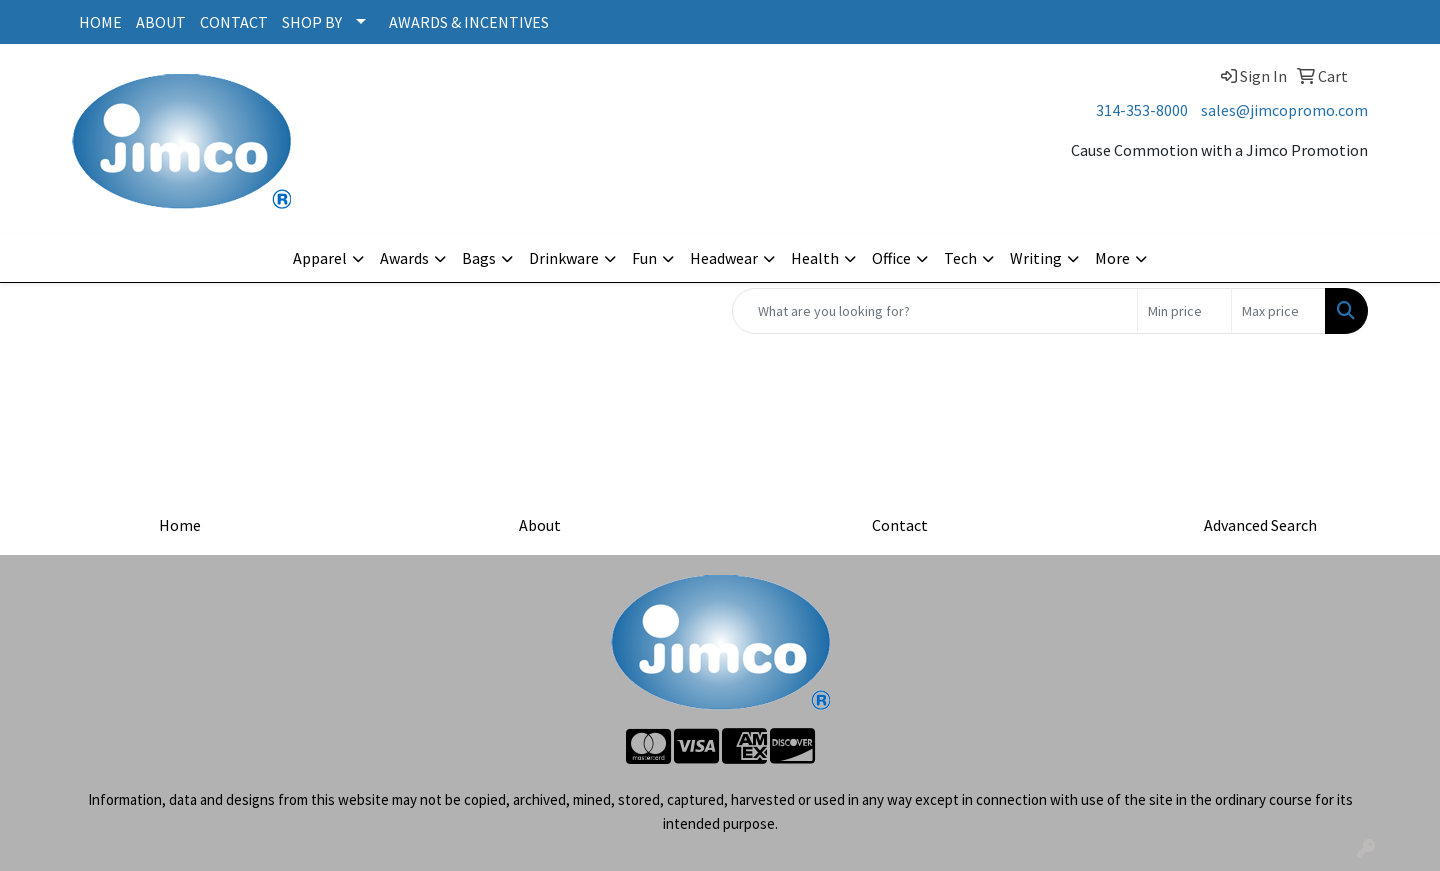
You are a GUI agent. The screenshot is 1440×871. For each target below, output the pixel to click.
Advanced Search (1260, 525)
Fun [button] (644, 258)
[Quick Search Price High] (1278, 311)
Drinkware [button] (564, 258)
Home (180, 525)
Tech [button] (960, 258)
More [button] (1112, 258)
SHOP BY (312, 22)
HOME (100, 22)
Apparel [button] (320, 258)
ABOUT (161, 22)
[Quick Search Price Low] (1184, 311)
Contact (900, 525)
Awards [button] (404, 258)
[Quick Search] (935, 311)
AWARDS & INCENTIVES (469, 22)
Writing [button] (1036, 258)
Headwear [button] (724, 258)
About (540, 525)
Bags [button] (479, 258)
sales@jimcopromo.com (1284, 110)
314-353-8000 (1142, 110)
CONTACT (234, 22)
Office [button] (891, 258)
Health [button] (815, 258)
